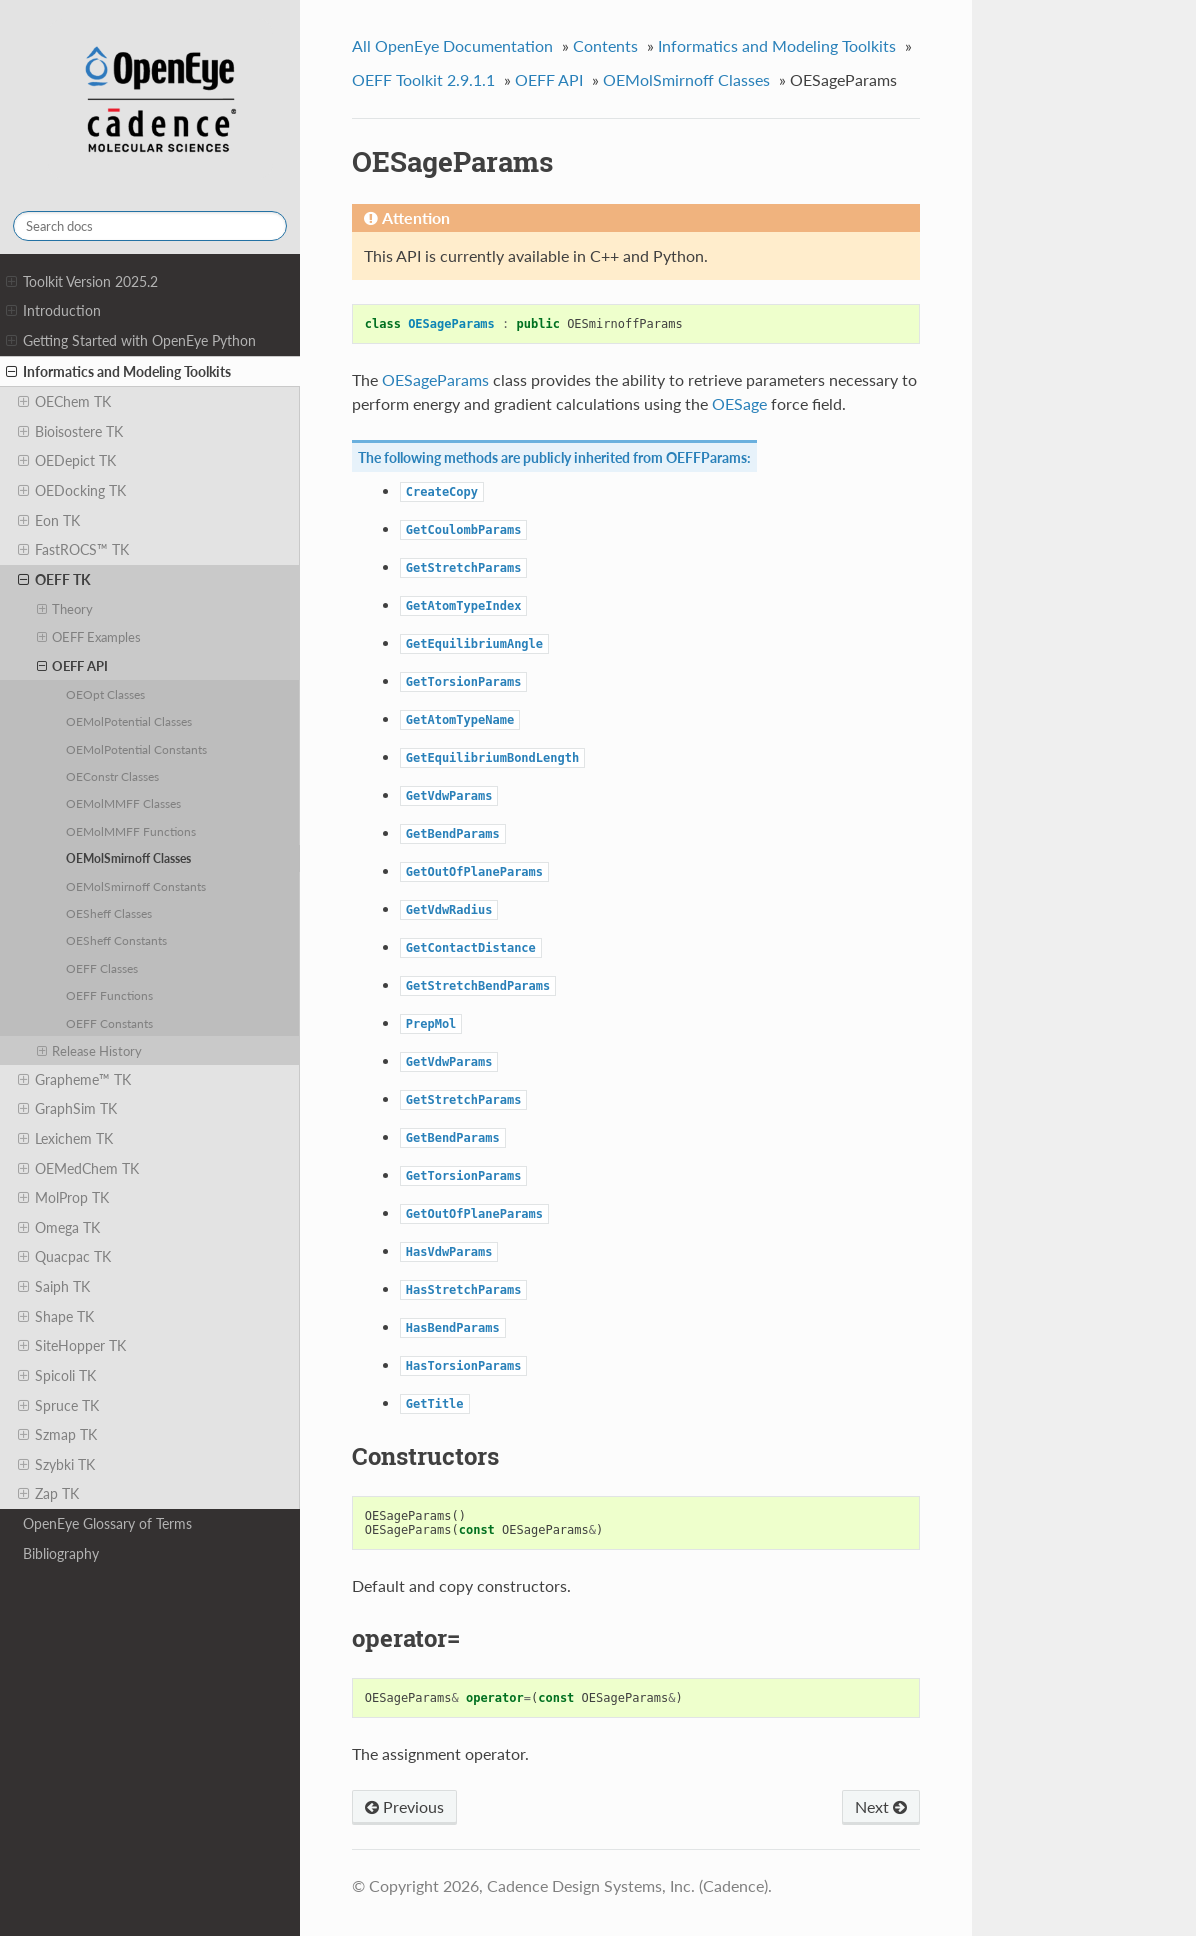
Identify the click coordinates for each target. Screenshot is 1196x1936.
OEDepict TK (67, 461)
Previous (404, 1806)
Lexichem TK (65, 1139)
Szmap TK (57, 1435)
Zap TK (48, 1494)
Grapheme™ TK (74, 1080)
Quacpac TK (64, 1257)
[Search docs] (150, 226)
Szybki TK (56, 1465)
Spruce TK (58, 1406)
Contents (605, 45)
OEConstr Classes (112, 776)
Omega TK (59, 1228)
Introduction (53, 311)
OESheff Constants (116, 940)
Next (881, 1806)
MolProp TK (63, 1198)
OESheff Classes (109, 913)
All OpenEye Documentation (452, 45)
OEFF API (73, 666)
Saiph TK (54, 1287)
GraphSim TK (67, 1109)
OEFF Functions (109, 995)
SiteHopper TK (72, 1346)
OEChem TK (64, 402)
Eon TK (49, 521)
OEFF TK (54, 580)
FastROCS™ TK (73, 550)
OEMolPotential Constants (136, 749)
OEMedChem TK (78, 1169)
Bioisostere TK (70, 432)
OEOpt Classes (105, 694)
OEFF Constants (109, 1023)
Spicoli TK (57, 1376)
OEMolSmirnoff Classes (128, 858)
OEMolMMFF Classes (123, 803)
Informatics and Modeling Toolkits (118, 372)
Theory (65, 609)
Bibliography (61, 1553)
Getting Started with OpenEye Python (131, 341)
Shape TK (56, 1317)
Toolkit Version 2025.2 (82, 282)
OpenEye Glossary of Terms (107, 1523)
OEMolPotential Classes (129, 721)
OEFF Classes (102, 968)
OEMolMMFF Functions (131, 831)
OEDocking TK (72, 491)
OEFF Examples (89, 637)
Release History (90, 1051)
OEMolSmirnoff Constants (136, 886)
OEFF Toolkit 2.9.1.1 (423, 79)
